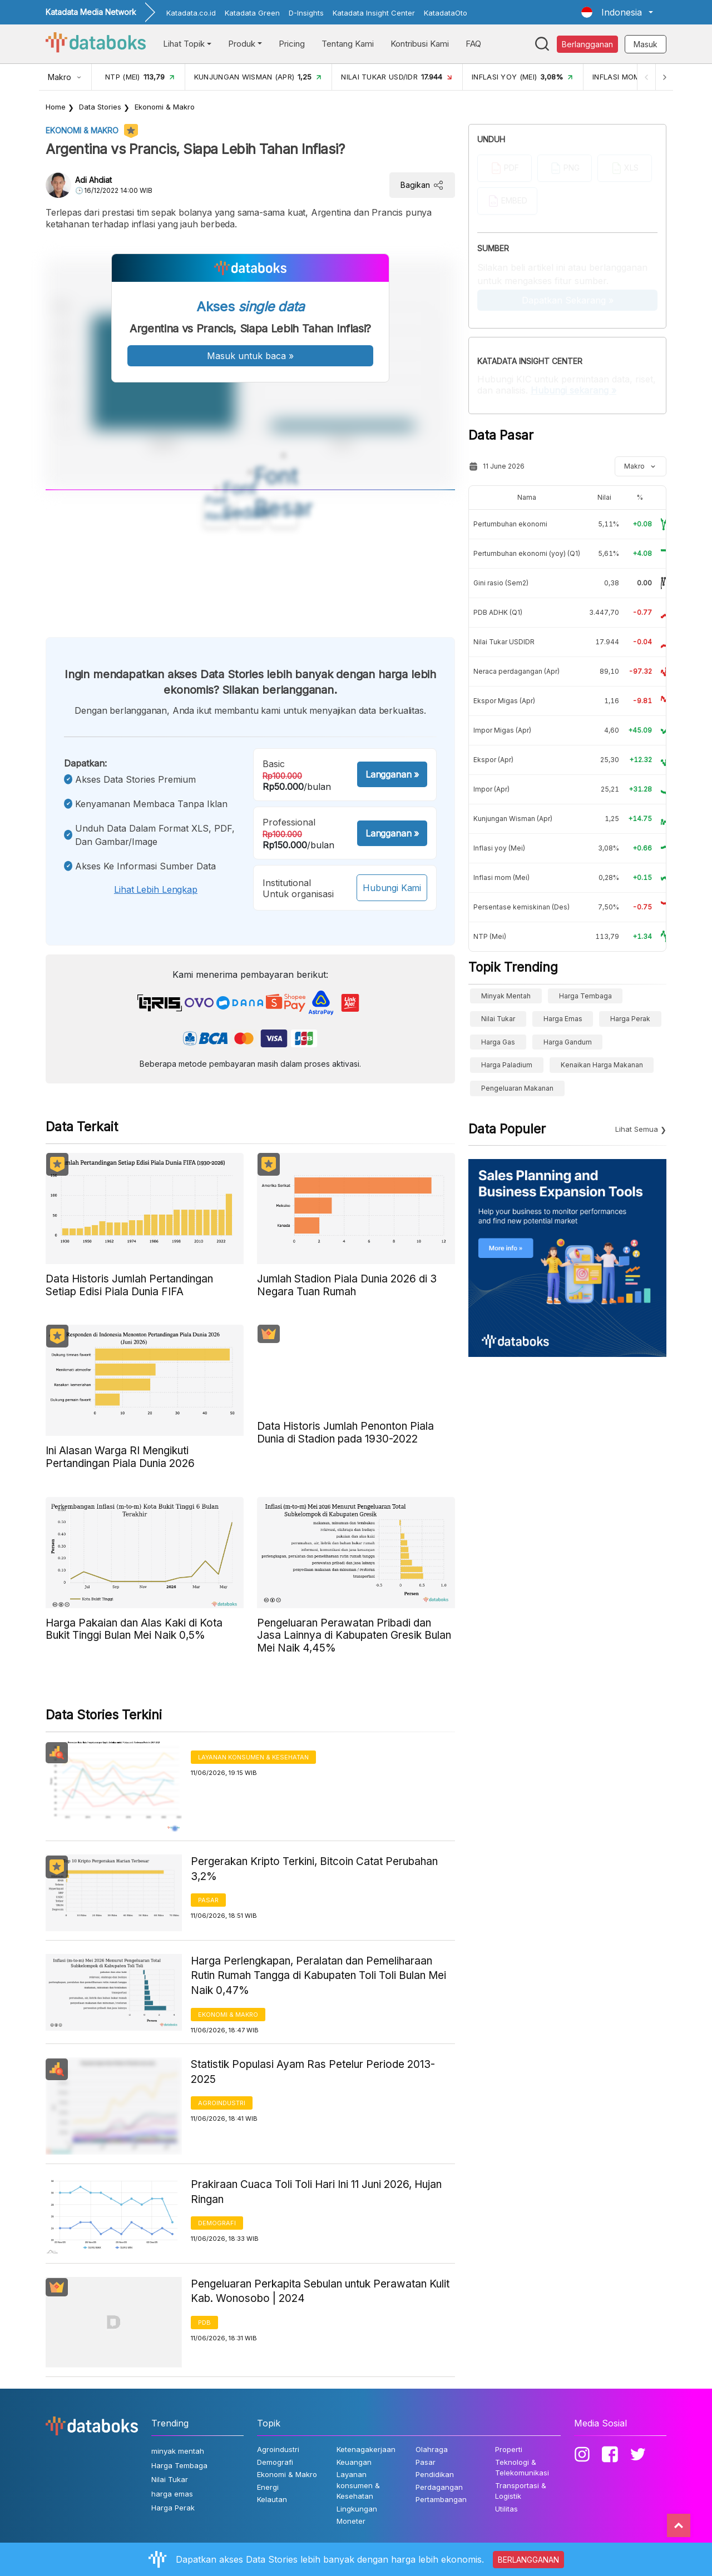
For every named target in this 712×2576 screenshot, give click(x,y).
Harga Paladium (506, 1065)
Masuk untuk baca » (250, 355)
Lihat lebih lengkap (155, 889)
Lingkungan (357, 2508)
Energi (268, 2487)
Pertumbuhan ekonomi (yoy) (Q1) (526, 553)
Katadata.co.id (191, 12)
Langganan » (392, 774)
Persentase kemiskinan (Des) (521, 907)
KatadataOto (445, 12)
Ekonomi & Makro (165, 106)
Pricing (292, 43)
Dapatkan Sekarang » (568, 300)
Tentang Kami (348, 43)
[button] (617, 12)
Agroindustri (221, 2103)
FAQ (473, 43)
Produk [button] (241, 43)
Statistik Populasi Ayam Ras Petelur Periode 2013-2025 (313, 2072)
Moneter (351, 2521)
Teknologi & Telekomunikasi (522, 2468)
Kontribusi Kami (419, 43)
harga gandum (567, 1042)
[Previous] (643, 77)
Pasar (208, 1900)
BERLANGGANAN (528, 2559)
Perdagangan (439, 2487)
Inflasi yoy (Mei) (499, 848)
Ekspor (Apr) (493, 759)
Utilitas (506, 2508)
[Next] (663, 77)
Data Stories (100, 106)
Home (56, 106)
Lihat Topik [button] (184, 43)
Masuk (645, 44)
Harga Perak (630, 1019)
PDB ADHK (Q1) (497, 612)
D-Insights (306, 12)
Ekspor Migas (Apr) (504, 701)
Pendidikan (435, 2474)
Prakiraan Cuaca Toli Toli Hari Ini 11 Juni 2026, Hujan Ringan (316, 2192)
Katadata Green (252, 12)
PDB (204, 2322)
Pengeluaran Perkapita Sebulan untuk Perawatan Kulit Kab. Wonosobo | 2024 (320, 2291)
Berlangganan (587, 44)
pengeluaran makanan (517, 1088)
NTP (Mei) (489, 936)
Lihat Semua (636, 1129)
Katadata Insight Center (374, 12)
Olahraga (432, 2449)
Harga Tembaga (585, 996)
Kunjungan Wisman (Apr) (512, 818)
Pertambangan (441, 2499)
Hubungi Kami (392, 887)
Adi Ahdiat (93, 180)
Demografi (217, 2223)
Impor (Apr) (491, 789)
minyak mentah (506, 996)
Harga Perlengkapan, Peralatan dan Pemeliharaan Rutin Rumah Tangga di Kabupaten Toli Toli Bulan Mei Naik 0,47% (318, 1976)
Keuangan (354, 2462)
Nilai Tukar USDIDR (504, 642)
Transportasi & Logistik (520, 2491)
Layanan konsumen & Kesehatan (253, 1757)
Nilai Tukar (498, 1019)
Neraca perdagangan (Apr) (516, 671)
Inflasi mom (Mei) (501, 877)
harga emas (562, 1019)
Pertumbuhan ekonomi (510, 524)
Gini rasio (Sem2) (500, 583)
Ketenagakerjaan (366, 2449)
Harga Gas (498, 1042)
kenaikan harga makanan (602, 1065)
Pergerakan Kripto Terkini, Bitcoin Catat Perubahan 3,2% (314, 1869)
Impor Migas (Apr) (502, 730)
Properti (508, 2449)
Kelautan (272, 2499)
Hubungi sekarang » (573, 390)
